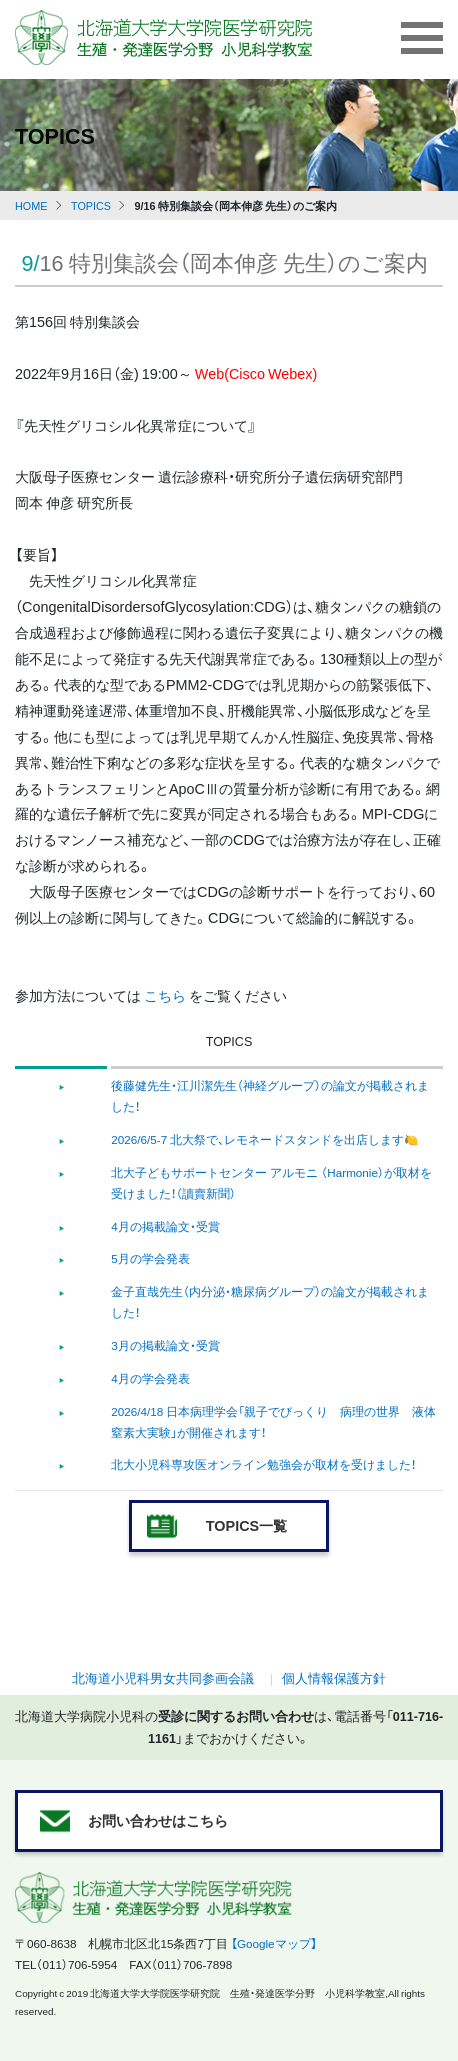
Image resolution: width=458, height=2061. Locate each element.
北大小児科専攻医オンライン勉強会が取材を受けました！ (263, 1464)
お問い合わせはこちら (158, 1820)
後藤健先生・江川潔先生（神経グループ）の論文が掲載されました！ (270, 1095)
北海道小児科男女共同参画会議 (163, 1677)
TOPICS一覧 (246, 1525)
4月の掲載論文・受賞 (165, 1226)
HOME (31, 205)
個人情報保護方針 (334, 1677)
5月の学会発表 (150, 1258)
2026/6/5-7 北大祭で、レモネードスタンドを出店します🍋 (265, 1139)
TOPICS (91, 205)
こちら (165, 995)
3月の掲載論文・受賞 (165, 1345)
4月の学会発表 (150, 1378)
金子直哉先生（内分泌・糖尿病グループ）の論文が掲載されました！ (270, 1301)
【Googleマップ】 (274, 1943)
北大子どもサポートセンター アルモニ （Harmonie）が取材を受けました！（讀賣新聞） (271, 1182)
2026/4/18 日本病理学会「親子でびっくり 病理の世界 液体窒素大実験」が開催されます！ (273, 1421)
